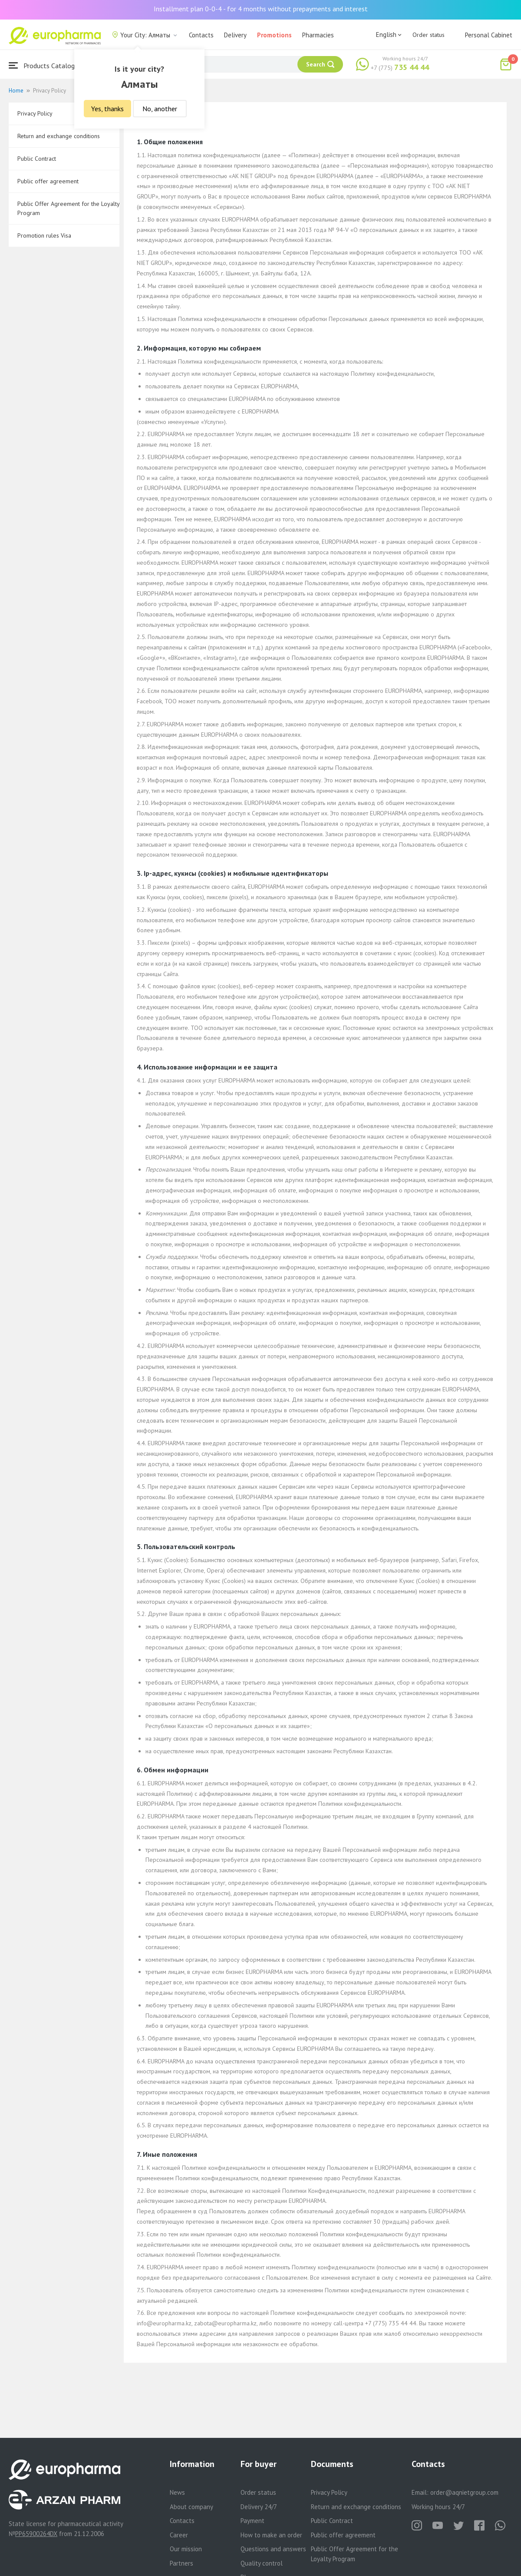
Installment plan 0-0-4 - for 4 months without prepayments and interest (261, 8)
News (177, 2492)
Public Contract (36, 158)
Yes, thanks (107, 108)
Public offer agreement (48, 181)
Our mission (186, 2549)
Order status (428, 35)
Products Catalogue (45, 65)
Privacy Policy (35, 113)
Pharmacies (318, 35)
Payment (252, 2520)
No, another (159, 108)
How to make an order (271, 2535)
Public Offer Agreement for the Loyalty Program (68, 208)
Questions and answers (273, 2549)
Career (179, 2535)
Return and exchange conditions (58, 136)
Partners (181, 2563)
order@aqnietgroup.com (464, 2492)
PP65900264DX (36, 2534)
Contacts (201, 35)
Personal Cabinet (488, 35)
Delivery (235, 35)
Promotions (274, 35)
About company (191, 2507)
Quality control (262, 2563)
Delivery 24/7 (259, 2507)
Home (16, 90)
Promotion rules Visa (44, 235)
